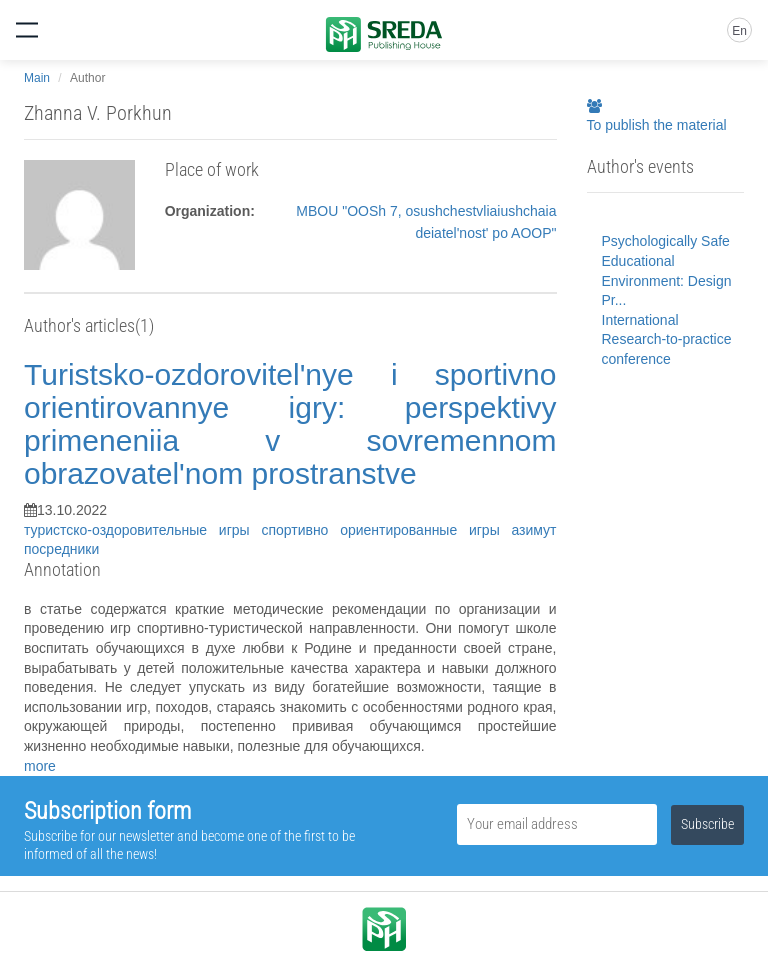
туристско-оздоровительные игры (142, 530)
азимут (533, 530)
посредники (61, 549)
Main (37, 78)
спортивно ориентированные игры (386, 530)
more (40, 766)
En (739, 31)
